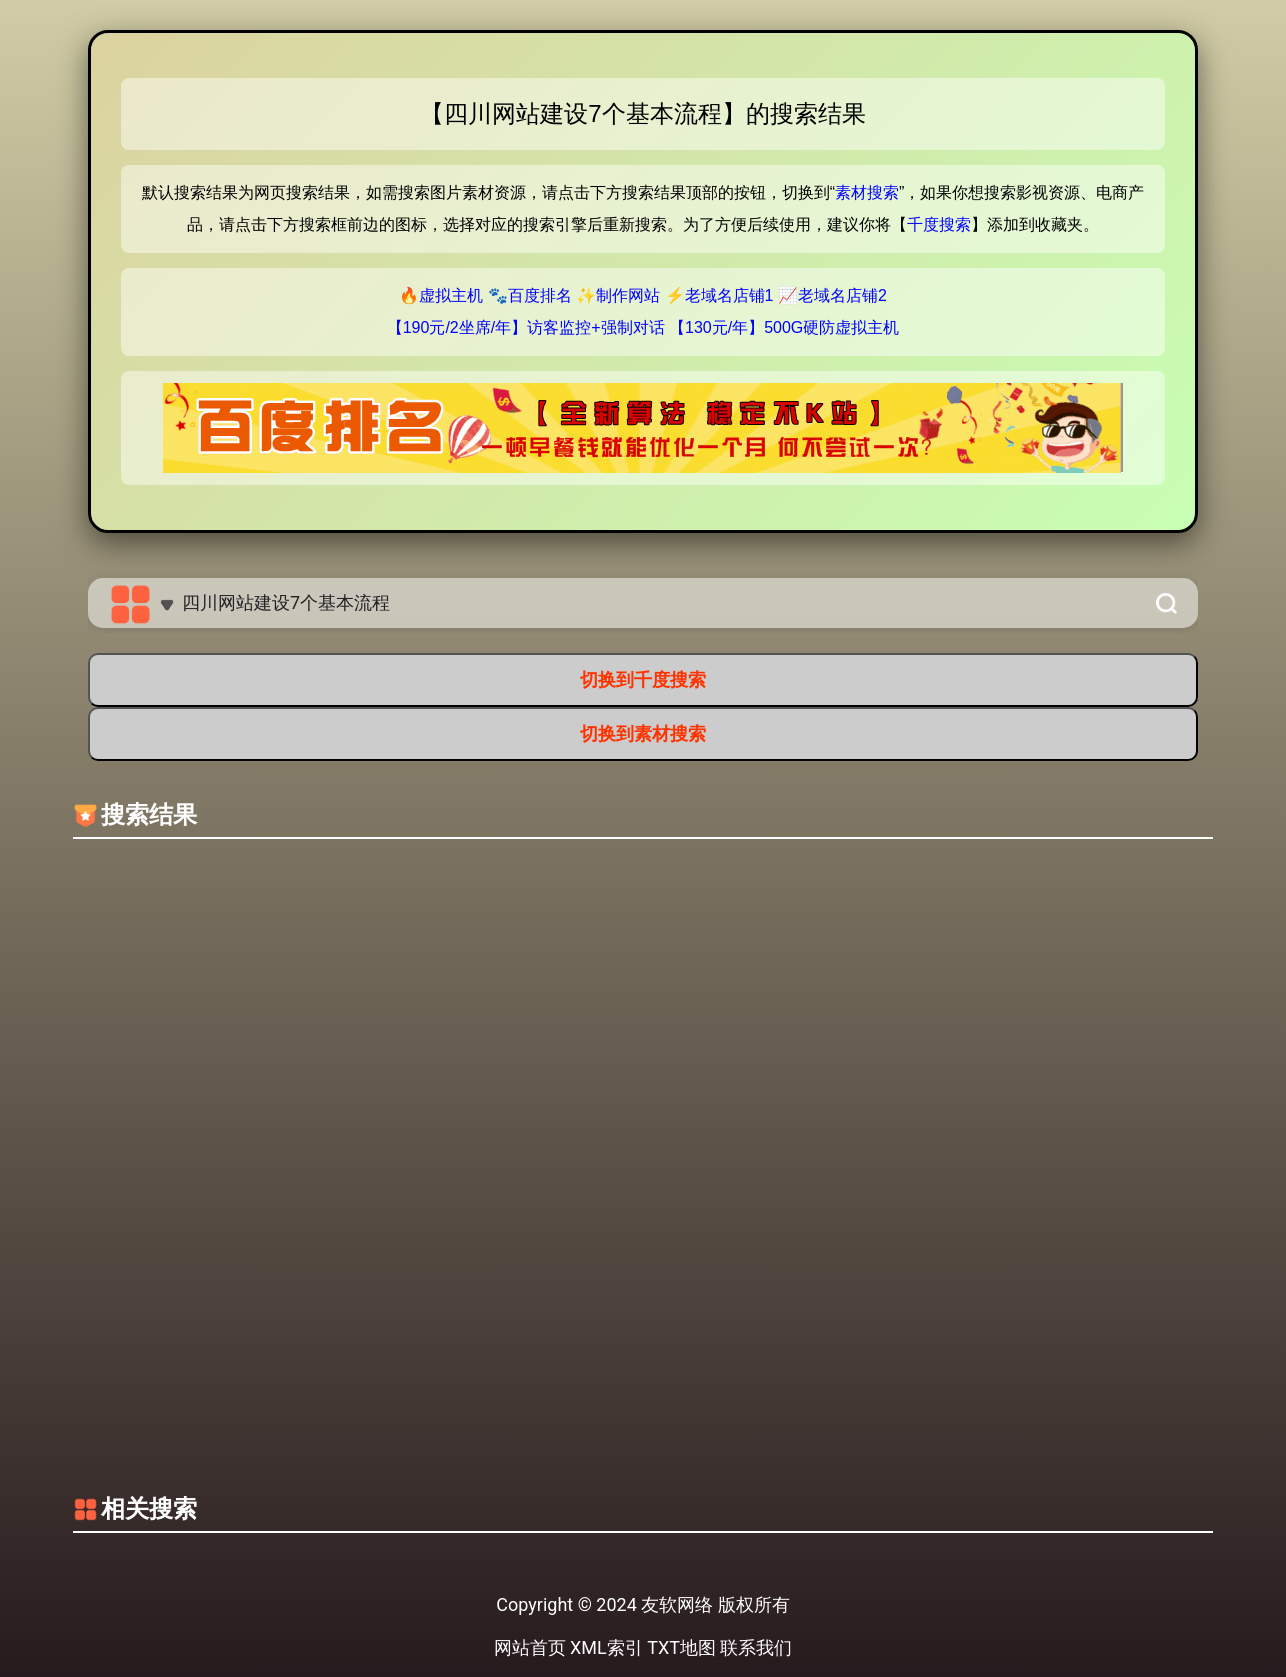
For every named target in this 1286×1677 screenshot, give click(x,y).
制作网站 (628, 295)
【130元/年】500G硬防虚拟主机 (784, 327)
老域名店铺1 (729, 295)
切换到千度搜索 (643, 679)
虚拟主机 (451, 295)
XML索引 (606, 1647)
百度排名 (540, 295)
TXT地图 (681, 1647)
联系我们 (756, 1647)
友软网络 (677, 1604)
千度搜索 (939, 224)
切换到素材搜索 (643, 733)
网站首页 (530, 1647)
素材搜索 (867, 192)
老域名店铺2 (842, 295)
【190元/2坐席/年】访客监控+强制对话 (526, 327)
